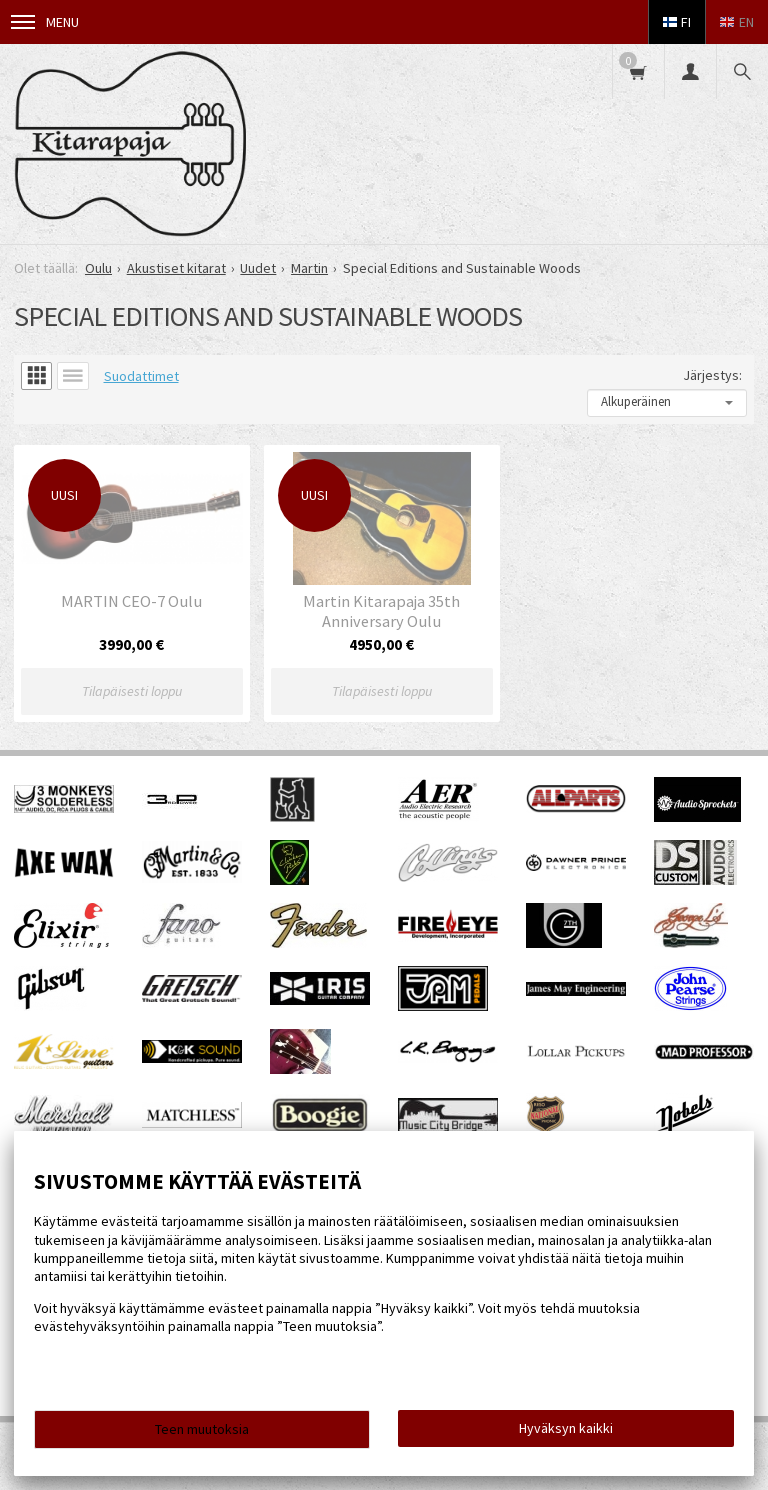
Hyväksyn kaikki (566, 1428)
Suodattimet (141, 376)
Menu (45, 22)
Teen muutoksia (202, 1429)
